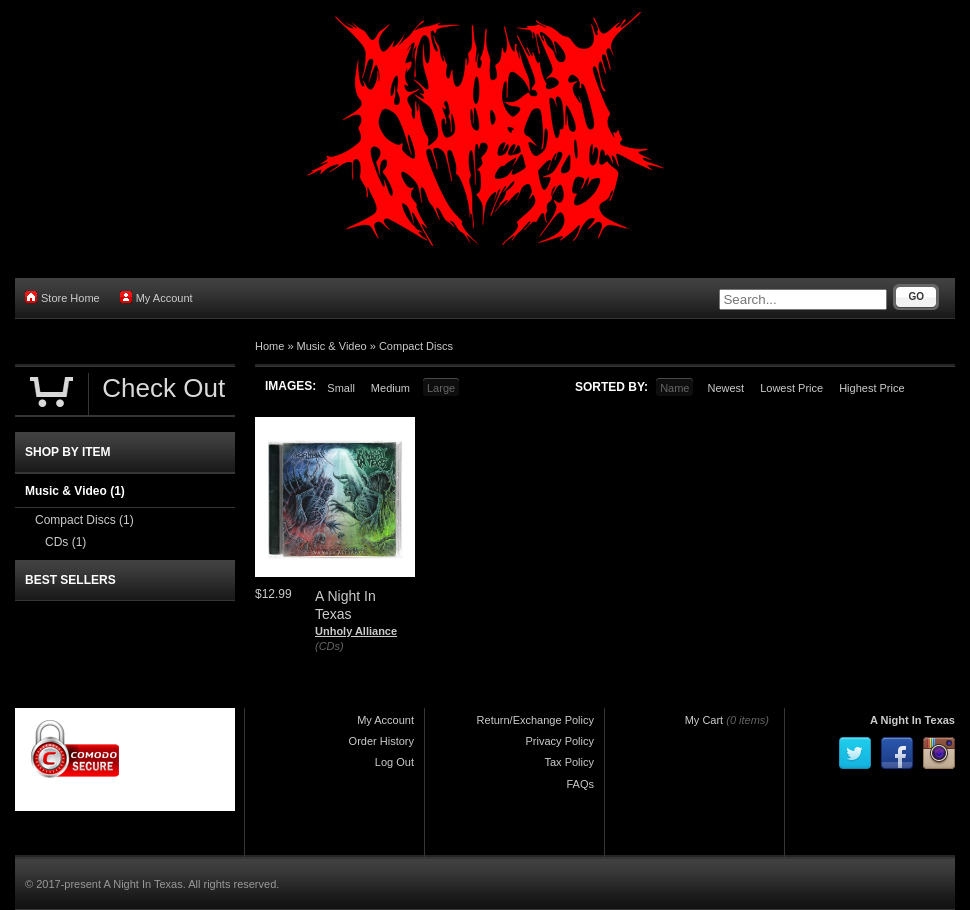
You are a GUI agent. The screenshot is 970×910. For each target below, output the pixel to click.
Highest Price (871, 388)
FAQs (580, 784)
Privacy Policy (560, 741)
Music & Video (332, 346)
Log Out (394, 762)
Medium (390, 388)
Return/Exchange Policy (535, 720)
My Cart (704, 720)
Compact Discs (416, 346)
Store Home (62, 297)
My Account (156, 297)
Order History (381, 741)
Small (341, 388)
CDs (65, 542)
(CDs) (329, 646)
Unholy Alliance (356, 631)
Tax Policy (569, 762)
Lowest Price (791, 388)
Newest (725, 388)
